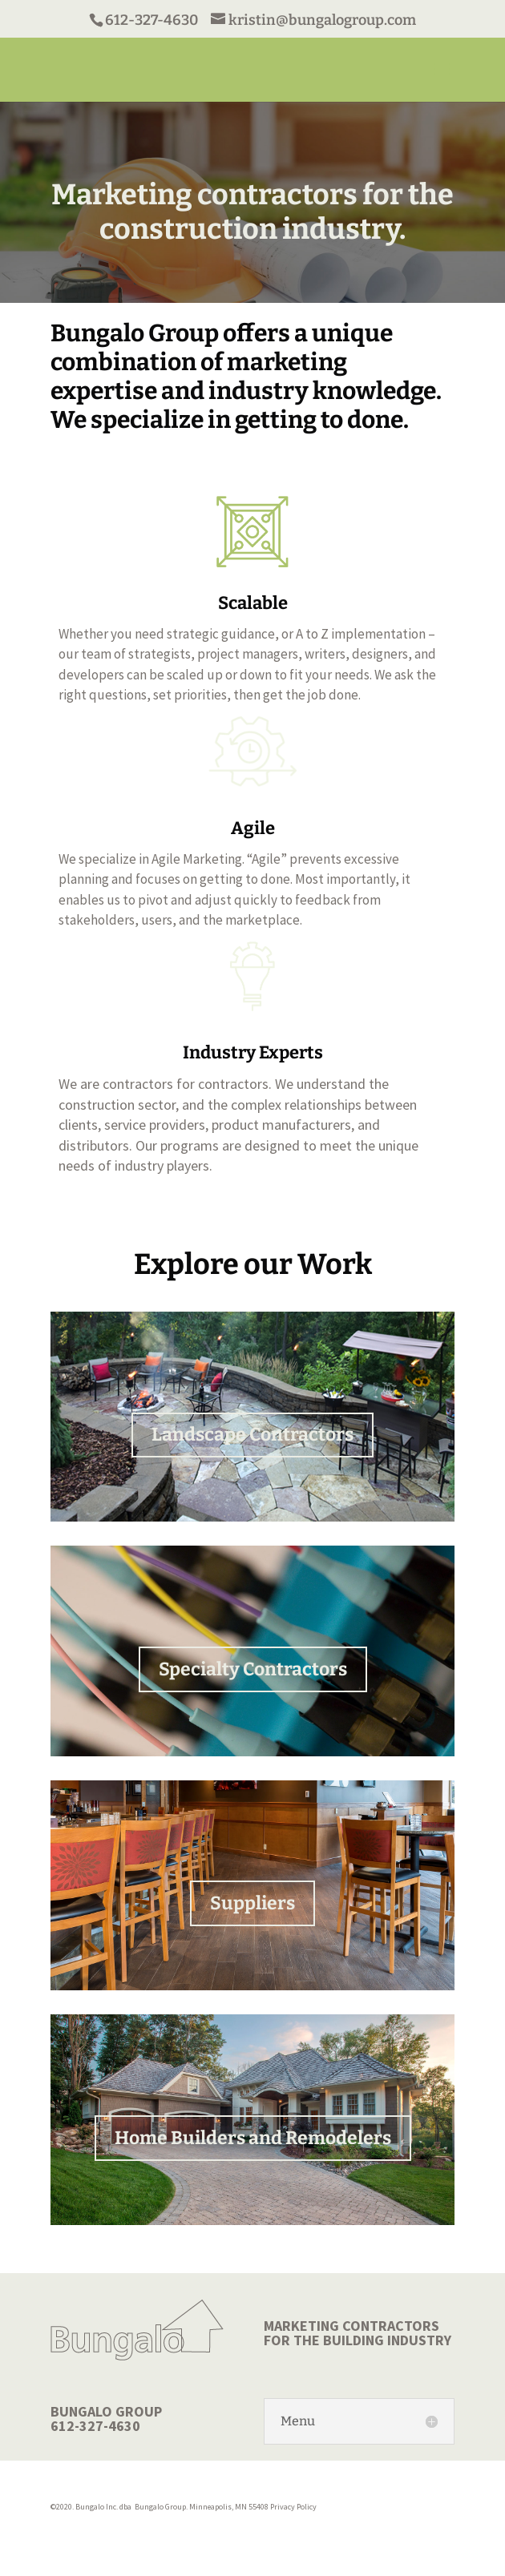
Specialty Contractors (253, 1669)
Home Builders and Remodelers (253, 2138)
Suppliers (252, 1903)
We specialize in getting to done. (229, 419)
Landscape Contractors (253, 1434)
